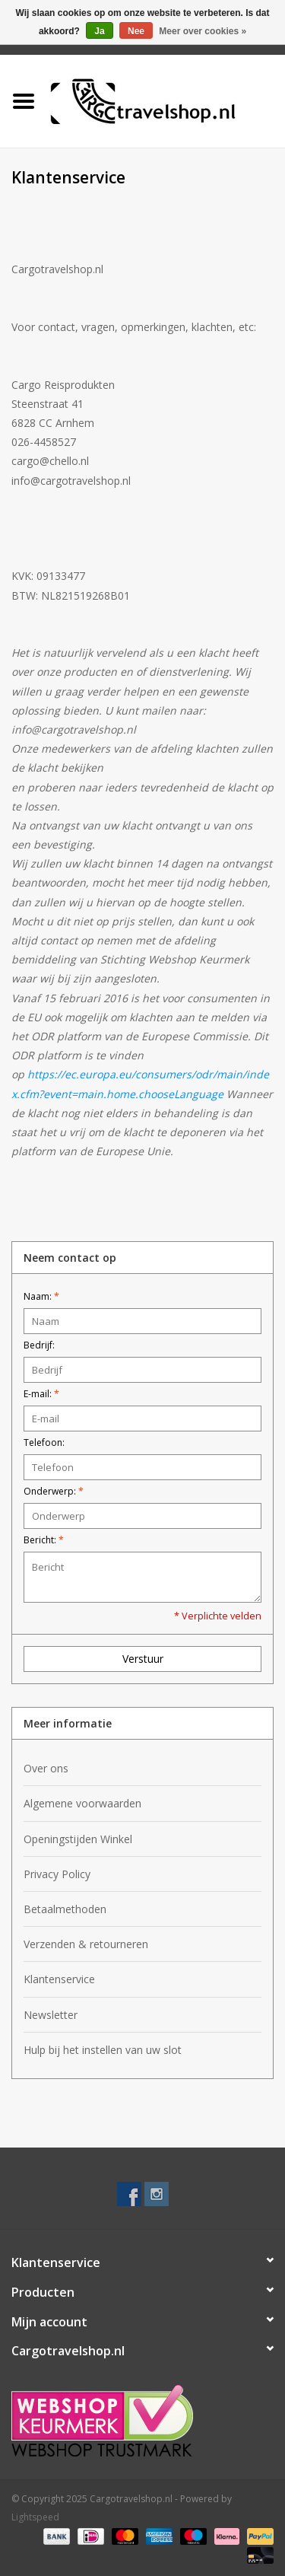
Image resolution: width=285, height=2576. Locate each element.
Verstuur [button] (142, 1658)
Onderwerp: (54, 1491)
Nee (136, 31)
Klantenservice (59, 1979)
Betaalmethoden (65, 1909)
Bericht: (44, 1539)
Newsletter (51, 2015)
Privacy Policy (57, 1874)
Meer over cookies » (202, 31)
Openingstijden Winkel (78, 1839)
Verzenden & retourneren (86, 1944)
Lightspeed (35, 2517)
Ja (99, 31)
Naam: (41, 1296)
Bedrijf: (39, 1345)
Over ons (46, 1768)
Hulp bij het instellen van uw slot (103, 2050)
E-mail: (41, 1393)
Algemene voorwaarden (82, 1803)
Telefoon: (44, 1442)
